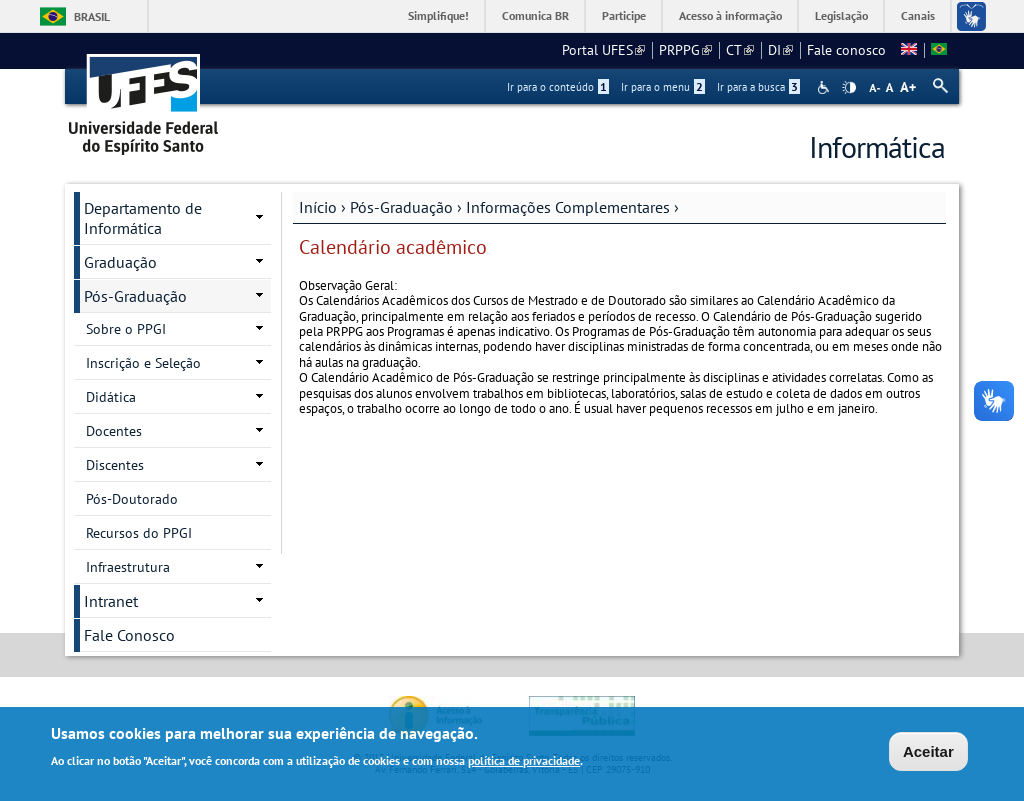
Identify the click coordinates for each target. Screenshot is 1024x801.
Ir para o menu (663, 87)
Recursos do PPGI (139, 533)
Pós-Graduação (401, 207)
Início (318, 207)
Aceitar (928, 753)
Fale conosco (846, 50)
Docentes (114, 431)
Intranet (111, 601)
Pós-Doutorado (132, 499)
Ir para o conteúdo (558, 87)
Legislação (841, 15)
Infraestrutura (128, 567)
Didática (111, 397)
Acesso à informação (730, 15)
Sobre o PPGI (126, 329)
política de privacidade (524, 761)
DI (780, 50)
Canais (918, 15)
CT (740, 50)
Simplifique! (438, 15)
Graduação (120, 262)
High (849, 88)
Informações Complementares (568, 207)
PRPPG (685, 50)
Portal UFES (603, 50)
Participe (624, 15)
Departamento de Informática (143, 218)
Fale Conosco (129, 635)
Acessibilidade (825, 87)
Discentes (115, 465)
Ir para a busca (758, 87)
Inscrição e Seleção (143, 363)
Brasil (92, 16)
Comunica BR (535, 15)
